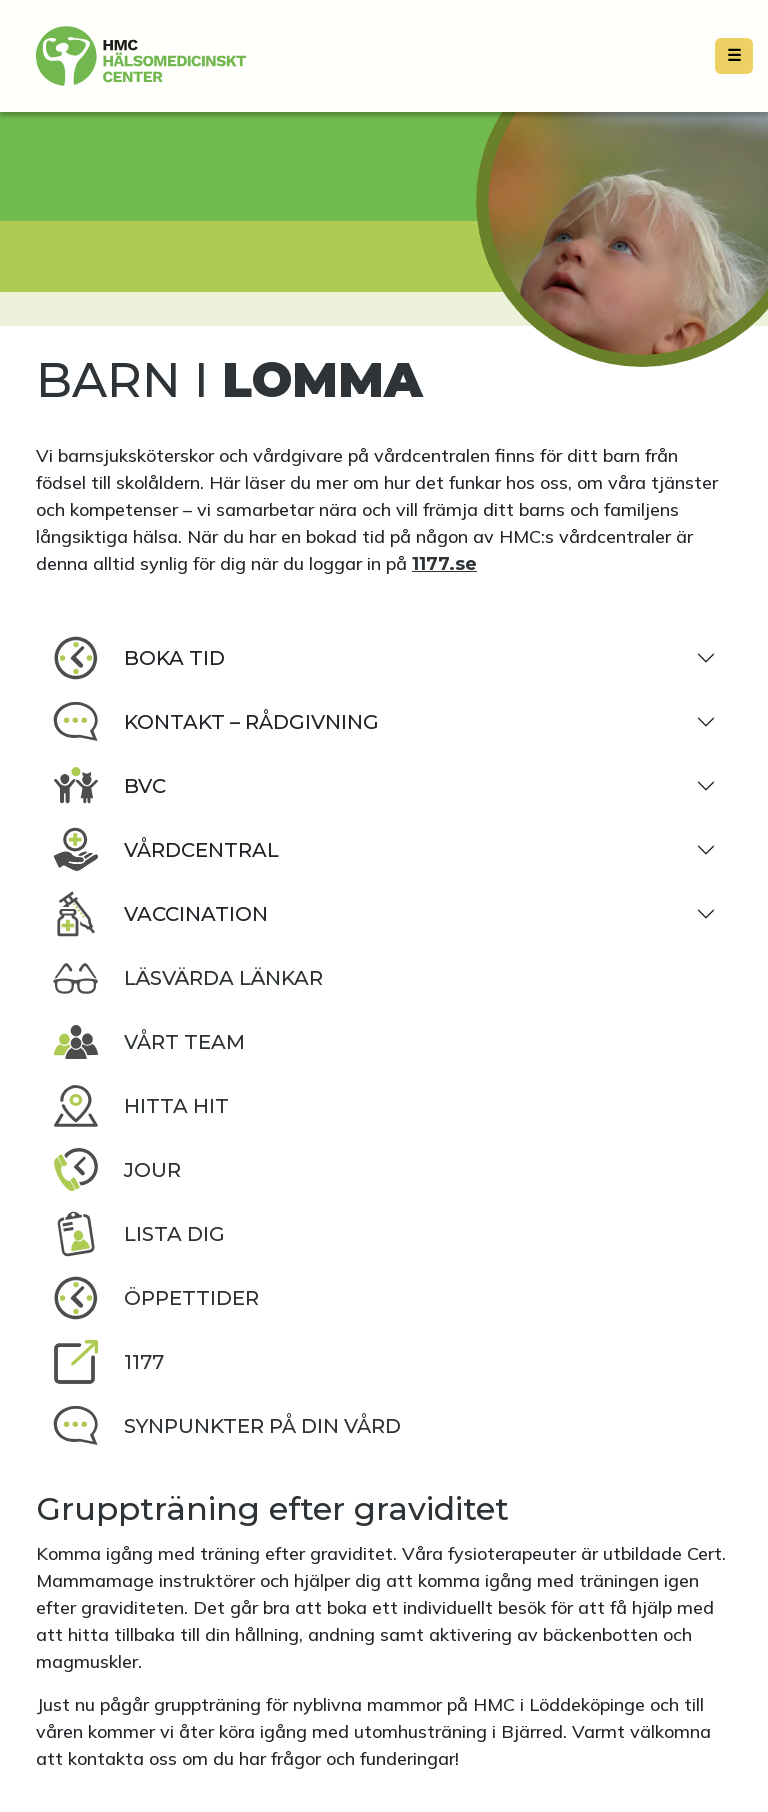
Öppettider (155, 1298)
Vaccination (160, 914)
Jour (116, 1170)
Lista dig (138, 1234)
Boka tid (138, 658)
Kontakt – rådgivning (215, 722)
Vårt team (148, 1042)
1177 (108, 1362)
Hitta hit (140, 1106)
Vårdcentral (165, 850)
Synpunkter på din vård (226, 1426)
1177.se (444, 564)
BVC (109, 786)
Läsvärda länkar (187, 978)
